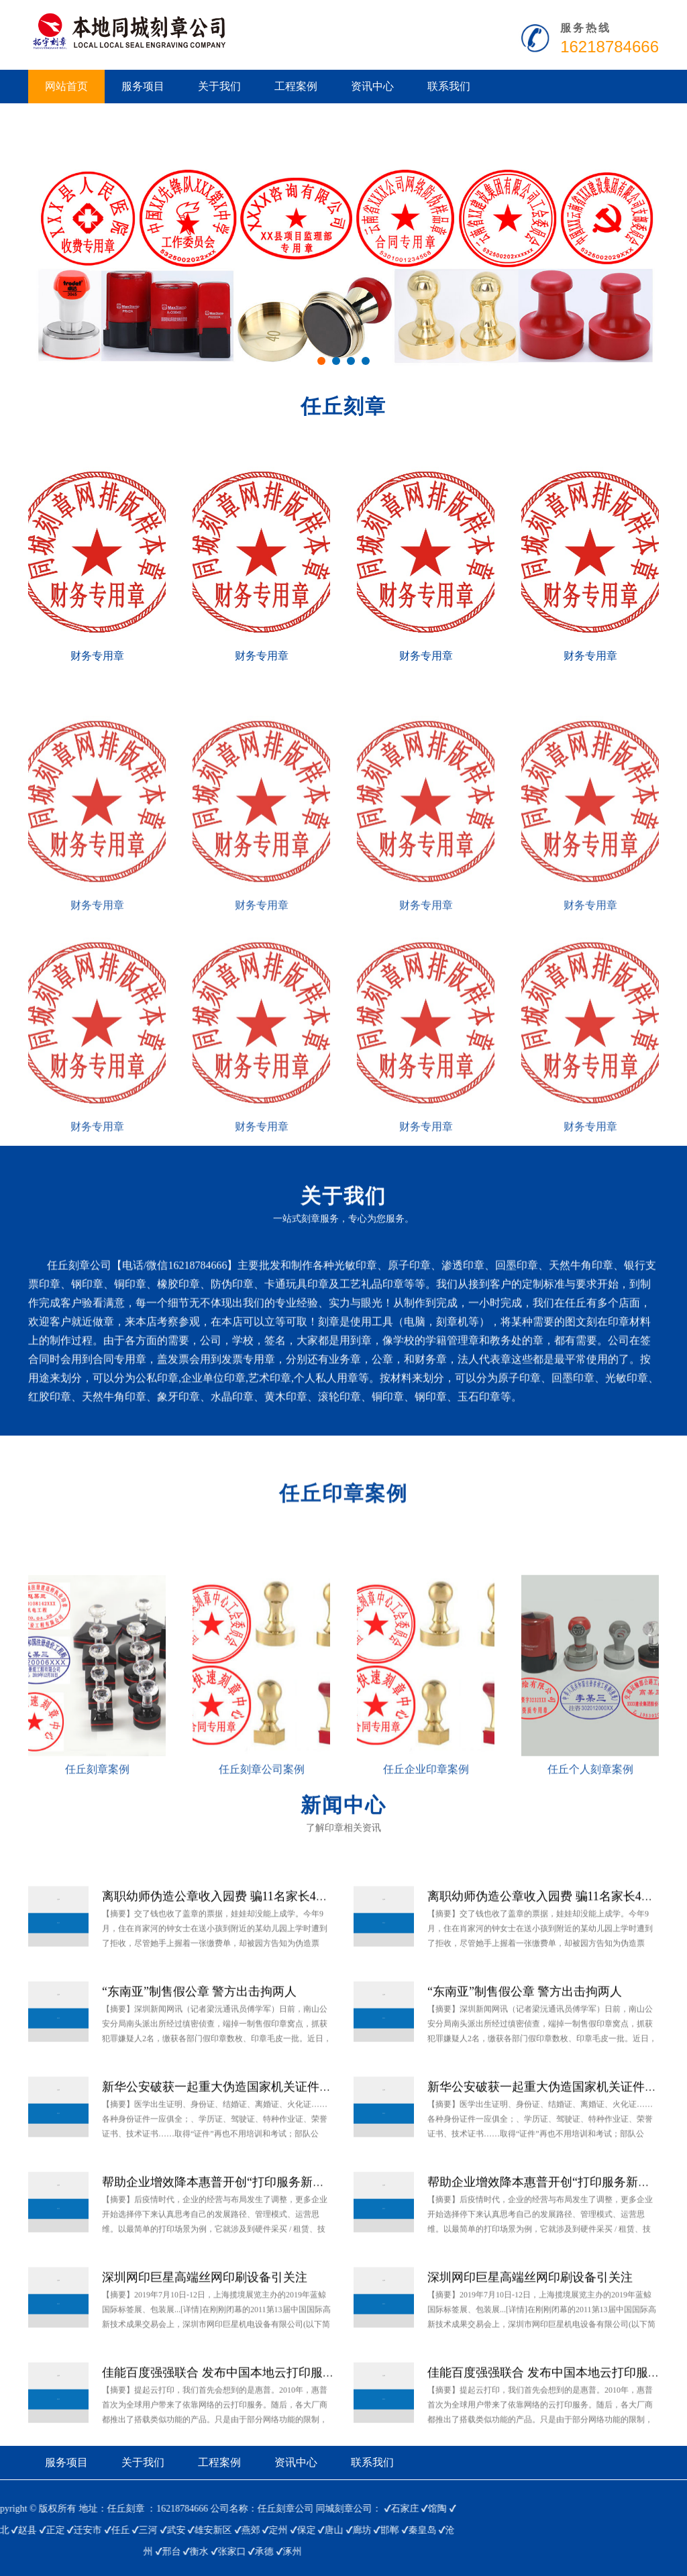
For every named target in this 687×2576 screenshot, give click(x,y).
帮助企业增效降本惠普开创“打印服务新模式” (222, 2240)
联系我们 (448, 86)
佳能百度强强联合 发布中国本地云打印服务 (218, 2431)
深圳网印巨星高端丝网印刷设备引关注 (204, 2336)
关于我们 (219, 86)
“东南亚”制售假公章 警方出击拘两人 (199, 2050)
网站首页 (66, 86)
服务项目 (142, 86)
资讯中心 (372, 86)
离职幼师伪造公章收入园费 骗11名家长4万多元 (227, 1955)
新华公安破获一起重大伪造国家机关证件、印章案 (235, 2145)
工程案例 (295, 86)
